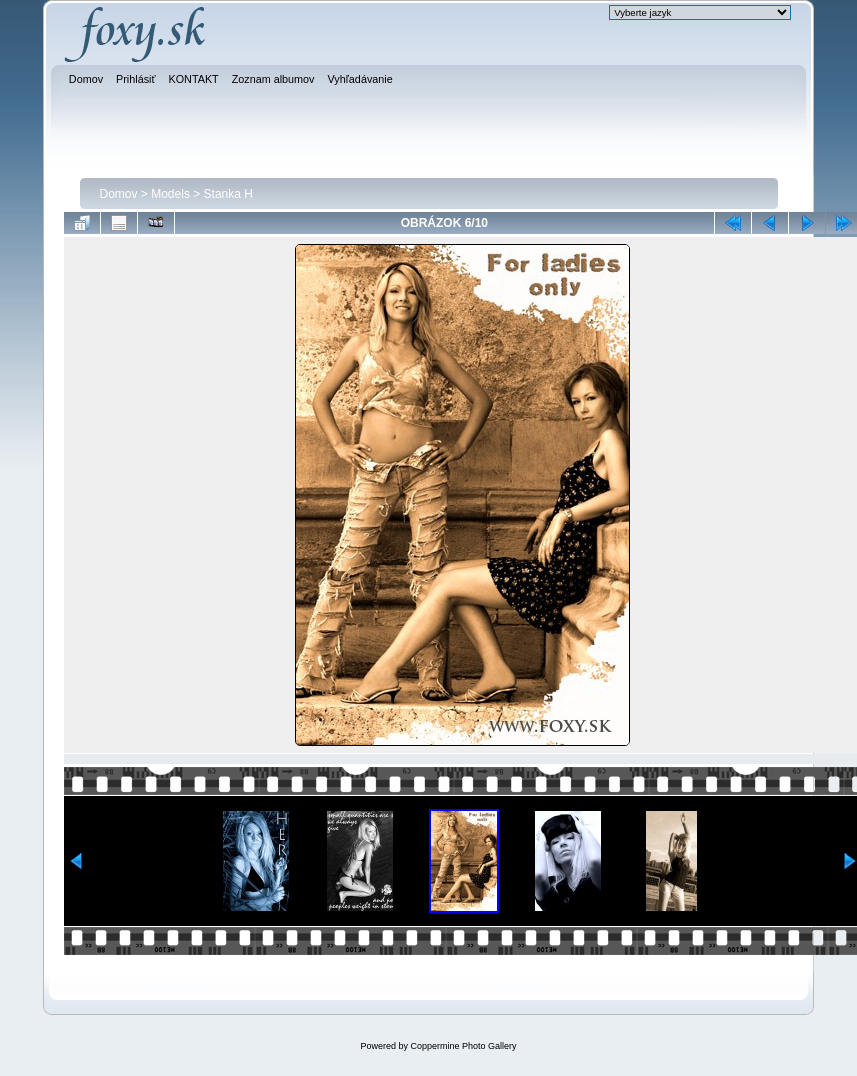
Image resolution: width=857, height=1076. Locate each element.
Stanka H (228, 194)
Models (170, 194)
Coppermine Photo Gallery (463, 1046)
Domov (119, 194)
